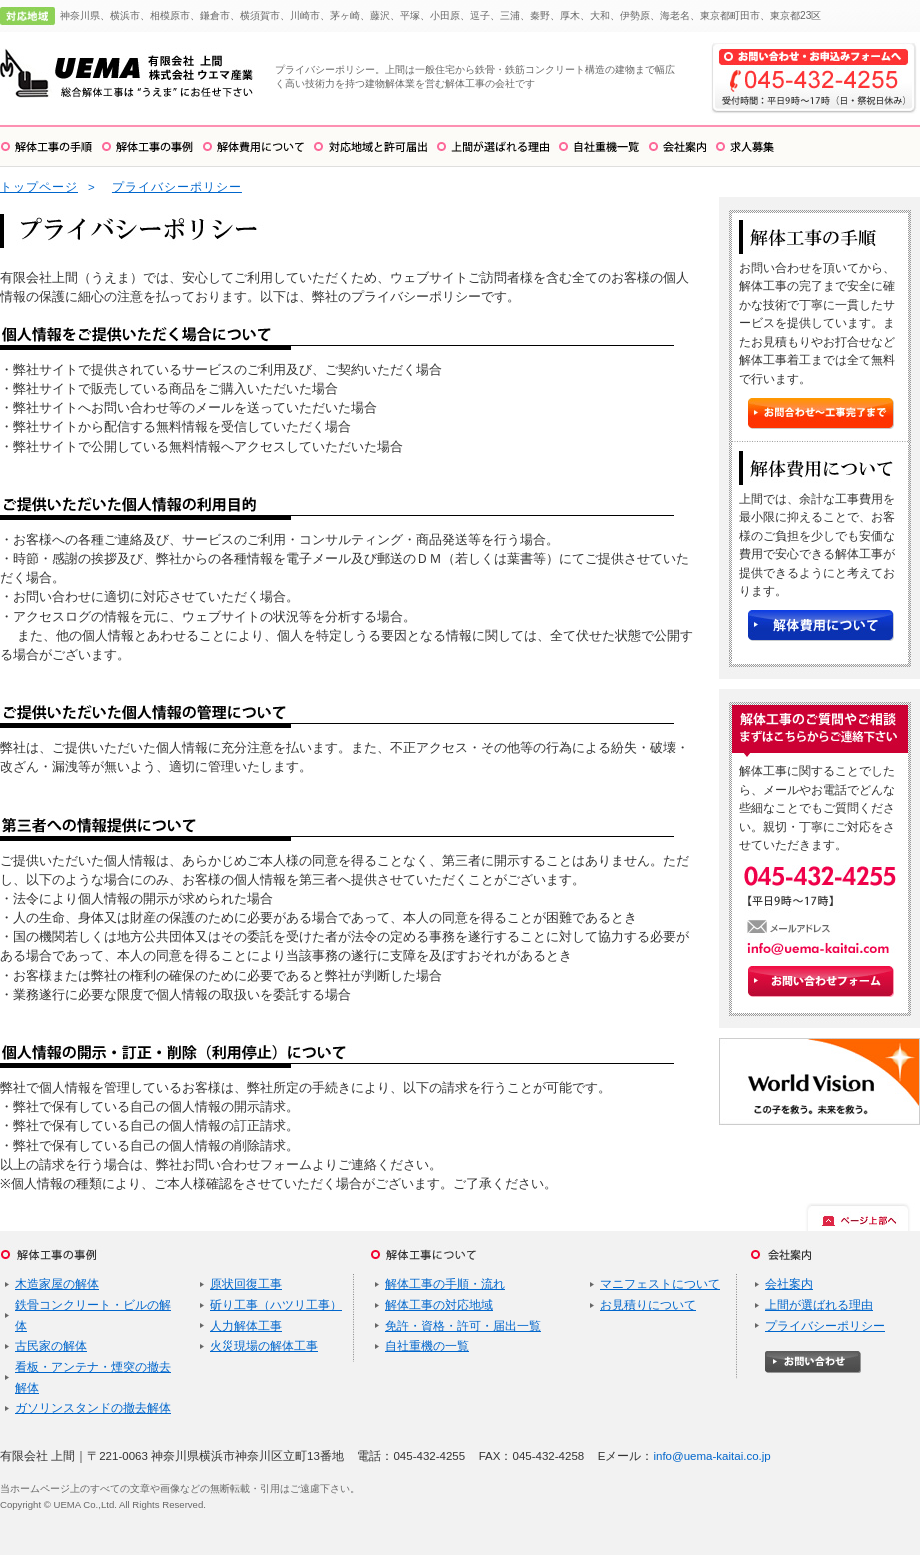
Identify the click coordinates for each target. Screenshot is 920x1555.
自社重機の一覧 (427, 1346)
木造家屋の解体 (57, 1284)
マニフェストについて (660, 1284)
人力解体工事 (246, 1326)
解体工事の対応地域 (439, 1305)
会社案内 (789, 1284)
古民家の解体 (51, 1346)
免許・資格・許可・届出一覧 (463, 1326)
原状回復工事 (246, 1284)
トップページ (39, 187)
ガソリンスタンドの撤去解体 (93, 1408)
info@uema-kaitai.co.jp (711, 1456)
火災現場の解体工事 (264, 1346)
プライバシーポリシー (177, 187)
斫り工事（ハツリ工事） (276, 1305)
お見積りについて (648, 1305)
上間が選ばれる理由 (819, 1305)
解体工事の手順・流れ (445, 1284)
